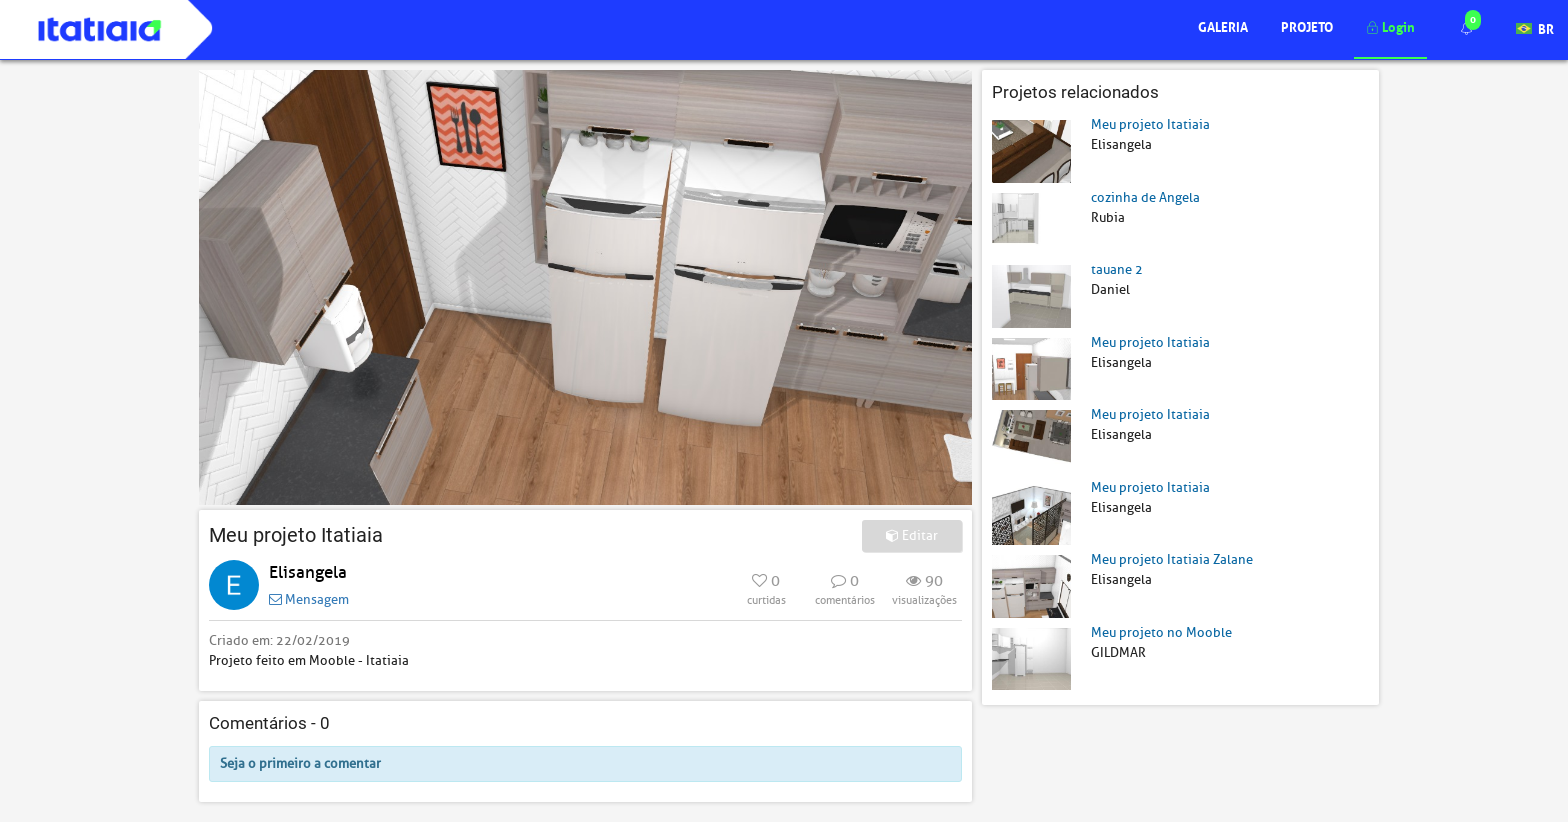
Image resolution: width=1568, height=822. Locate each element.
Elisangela (308, 572)
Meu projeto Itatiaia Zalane (1172, 559)
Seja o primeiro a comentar (300, 763)
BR (1535, 27)
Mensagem (309, 599)
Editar (912, 535)
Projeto (1307, 25)
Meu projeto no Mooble (1161, 632)
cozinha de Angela (1145, 197)
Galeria (1223, 25)
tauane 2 (1117, 269)
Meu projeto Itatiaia (1150, 124)
